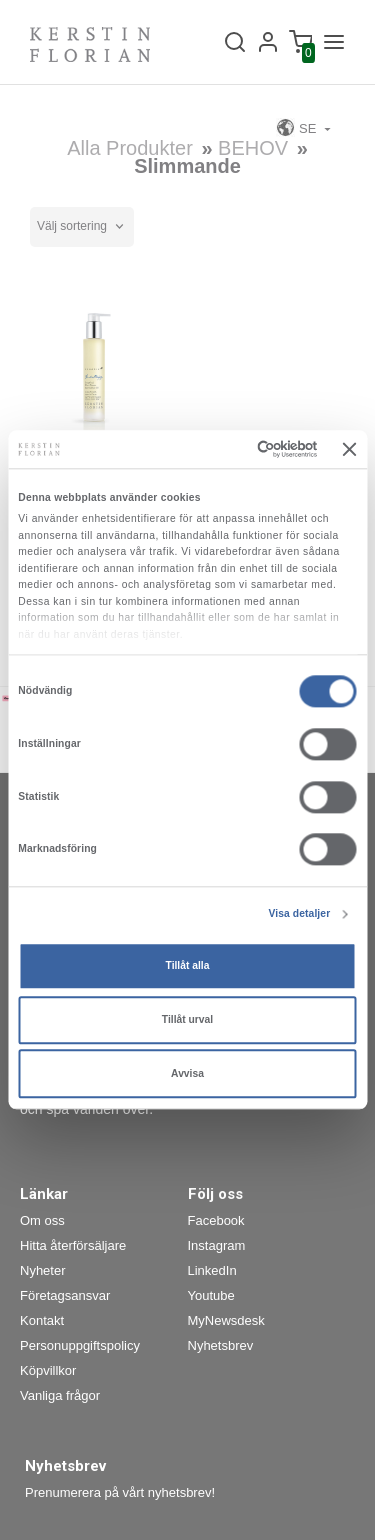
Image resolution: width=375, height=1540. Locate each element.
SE (298, 127)
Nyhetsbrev (221, 1345)
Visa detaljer (299, 914)
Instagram (217, 1245)
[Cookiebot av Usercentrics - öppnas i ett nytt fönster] (236, 450)
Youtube (211, 1295)
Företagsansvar (65, 1295)
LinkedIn (212, 1270)
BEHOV (256, 148)
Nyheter (43, 1270)
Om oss (42, 1220)
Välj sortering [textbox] (72, 226)
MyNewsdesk (226, 1320)
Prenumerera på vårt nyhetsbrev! (120, 1492)
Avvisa (187, 1073)
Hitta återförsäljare (73, 1245)
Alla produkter (130, 148)
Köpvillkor (48, 1370)
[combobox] (82, 226)
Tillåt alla (188, 965)
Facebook (216, 1220)
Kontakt (42, 1320)
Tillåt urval (187, 1019)
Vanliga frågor (60, 1395)
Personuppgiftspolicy (80, 1345)
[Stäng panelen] (350, 449)
